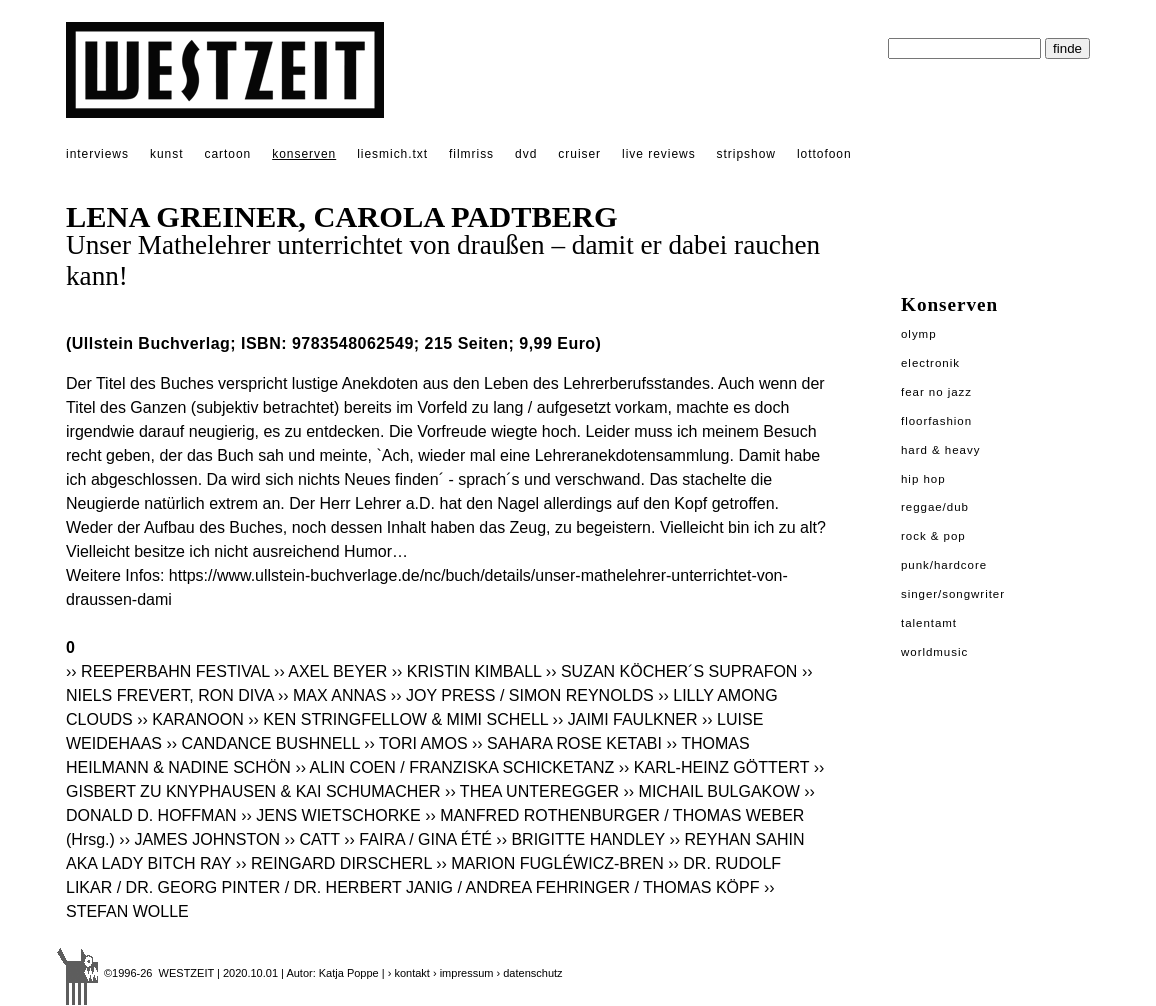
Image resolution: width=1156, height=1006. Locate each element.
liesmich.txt (392, 154)
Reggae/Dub (935, 507)
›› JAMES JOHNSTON (199, 839)
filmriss (471, 154)
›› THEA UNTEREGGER (532, 791)
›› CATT (311, 839)
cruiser (579, 154)
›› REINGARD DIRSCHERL (334, 863)
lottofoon (824, 154)
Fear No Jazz (936, 392)
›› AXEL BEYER (330, 671)
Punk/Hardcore (944, 565)
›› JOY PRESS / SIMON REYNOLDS (522, 695)
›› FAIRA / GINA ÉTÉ (418, 839)
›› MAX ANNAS (332, 695)
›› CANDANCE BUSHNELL (262, 743)
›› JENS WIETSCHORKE (331, 815)
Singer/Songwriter (953, 594)
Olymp (919, 334)
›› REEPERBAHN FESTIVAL (170, 671)
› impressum (463, 973)
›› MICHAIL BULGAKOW (711, 791)
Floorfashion (936, 421)
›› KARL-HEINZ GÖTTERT (714, 767)
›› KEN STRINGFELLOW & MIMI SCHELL (398, 719)
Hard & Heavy (940, 450)
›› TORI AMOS (415, 743)
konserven (304, 154)
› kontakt (409, 973)
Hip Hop (923, 479)
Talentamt (929, 623)
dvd (526, 154)
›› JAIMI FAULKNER (625, 719)
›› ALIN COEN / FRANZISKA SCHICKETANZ (454, 767)
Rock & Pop (933, 536)
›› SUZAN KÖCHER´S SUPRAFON (672, 671)
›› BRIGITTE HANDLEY (580, 839)
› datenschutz (530, 973)
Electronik (930, 363)
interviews (97, 154)
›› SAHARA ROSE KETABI (567, 743)
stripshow (746, 154)
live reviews (659, 154)
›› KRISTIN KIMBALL (467, 671)
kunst (166, 154)
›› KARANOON (190, 719)
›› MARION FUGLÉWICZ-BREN (550, 863)
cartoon (227, 154)
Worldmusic (934, 652)
